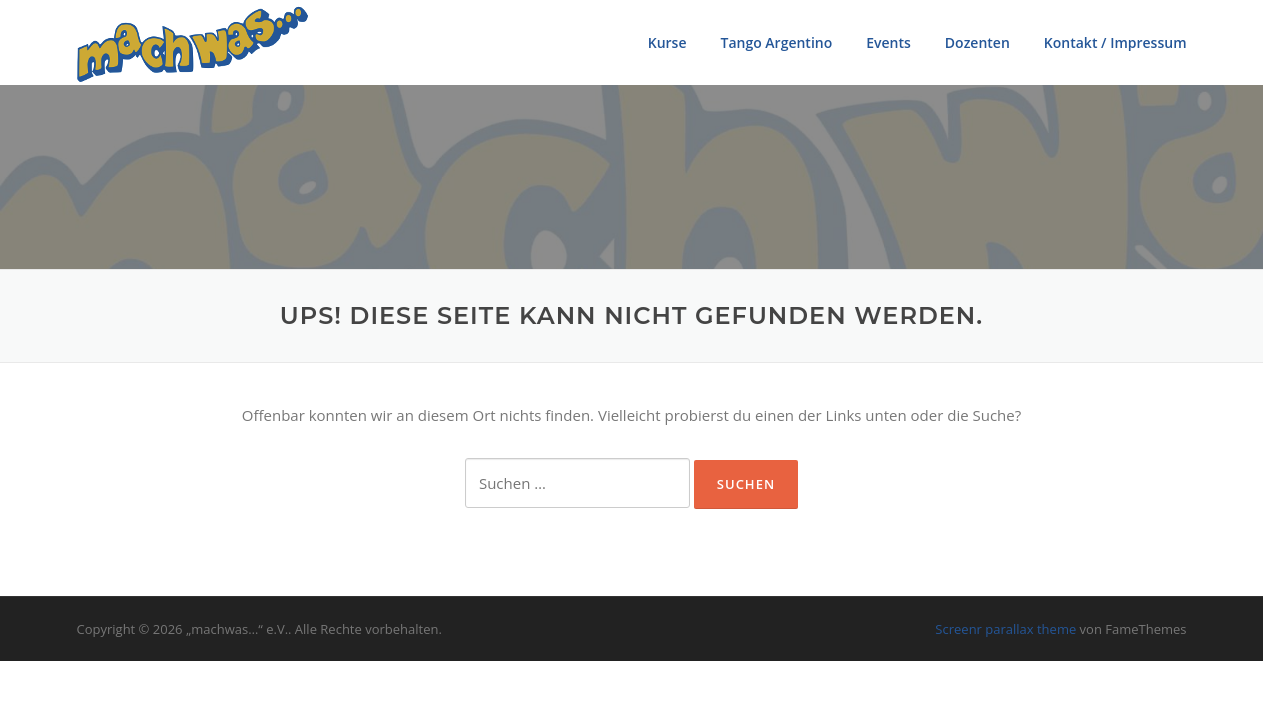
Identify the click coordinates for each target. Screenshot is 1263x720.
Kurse (667, 42)
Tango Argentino (776, 42)
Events (888, 42)
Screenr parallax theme (1005, 629)
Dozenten (977, 42)
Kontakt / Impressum (1115, 42)
